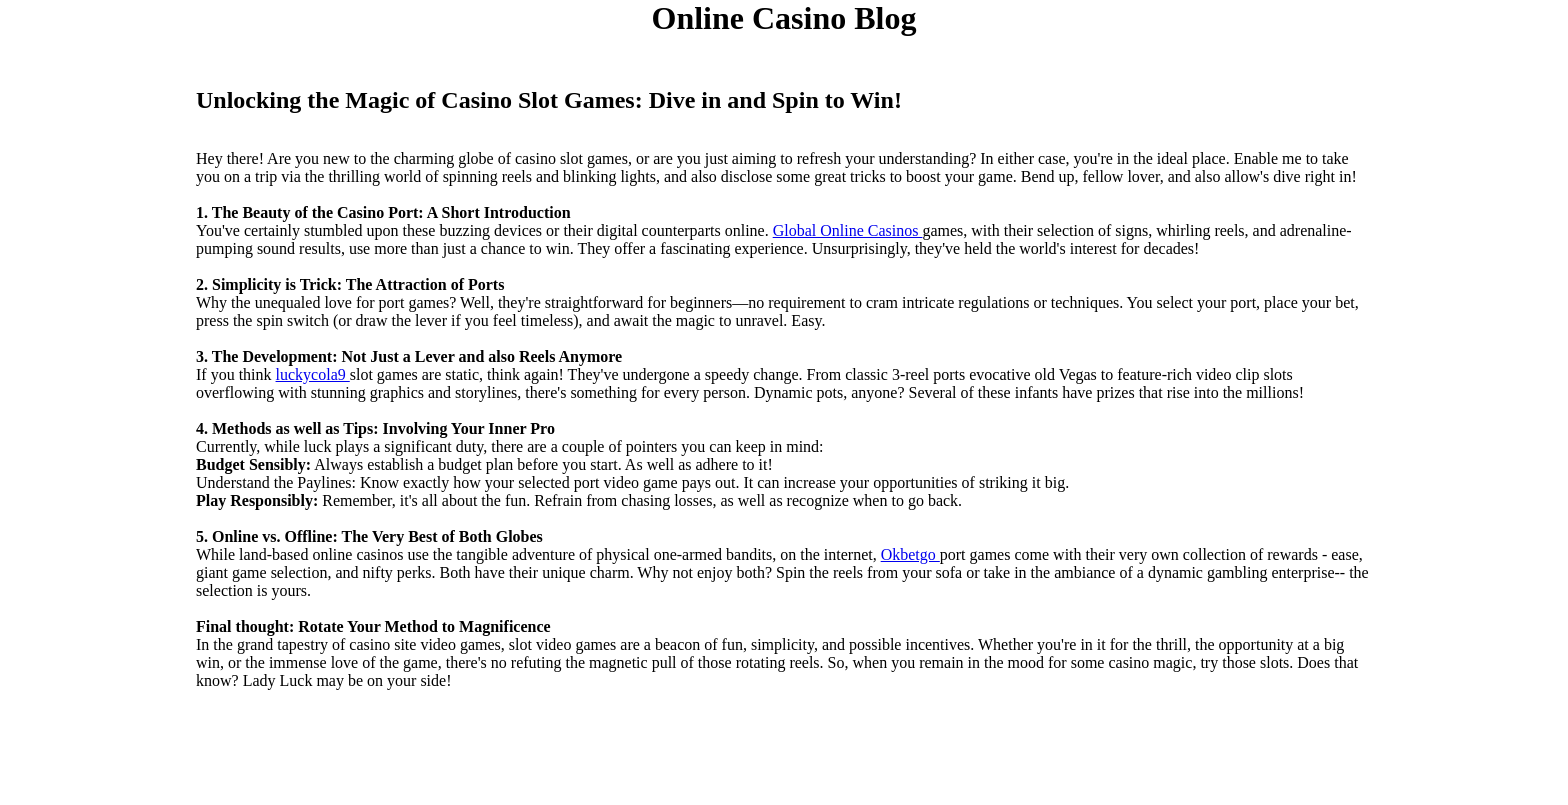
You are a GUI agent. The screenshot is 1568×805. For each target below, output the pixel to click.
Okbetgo (910, 554)
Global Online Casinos (848, 230)
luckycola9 (313, 374)
